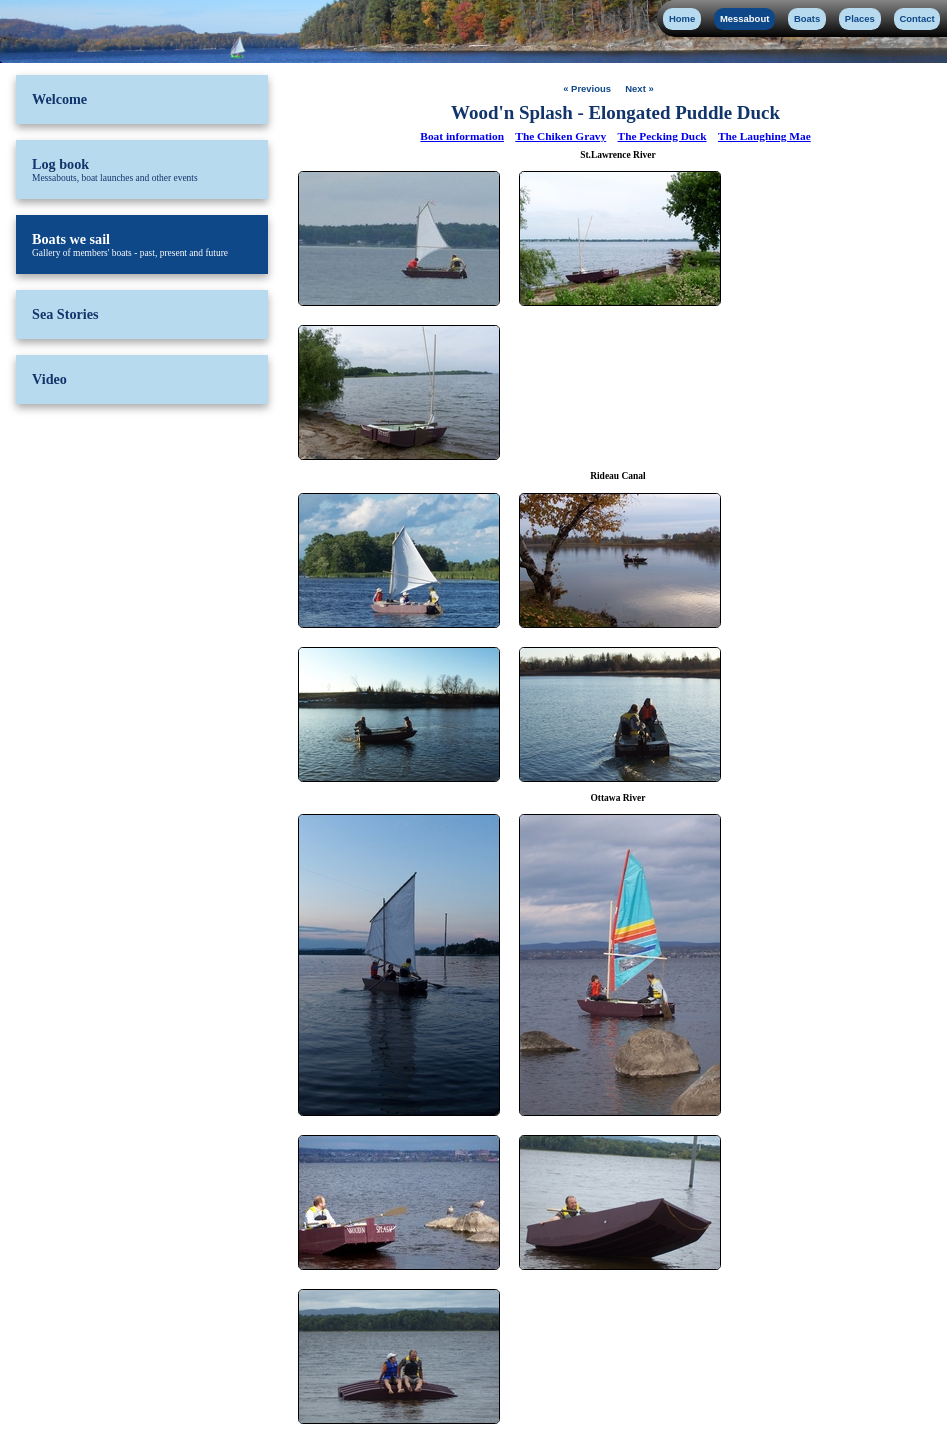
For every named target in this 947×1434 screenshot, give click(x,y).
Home (682, 18)
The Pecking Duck (662, 136)
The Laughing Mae (764, 136)
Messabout (744, 18)
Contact (916, 18)
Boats (807, 18)
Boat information (462, 136)
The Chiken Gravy (560, 136)
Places (860, 18)
